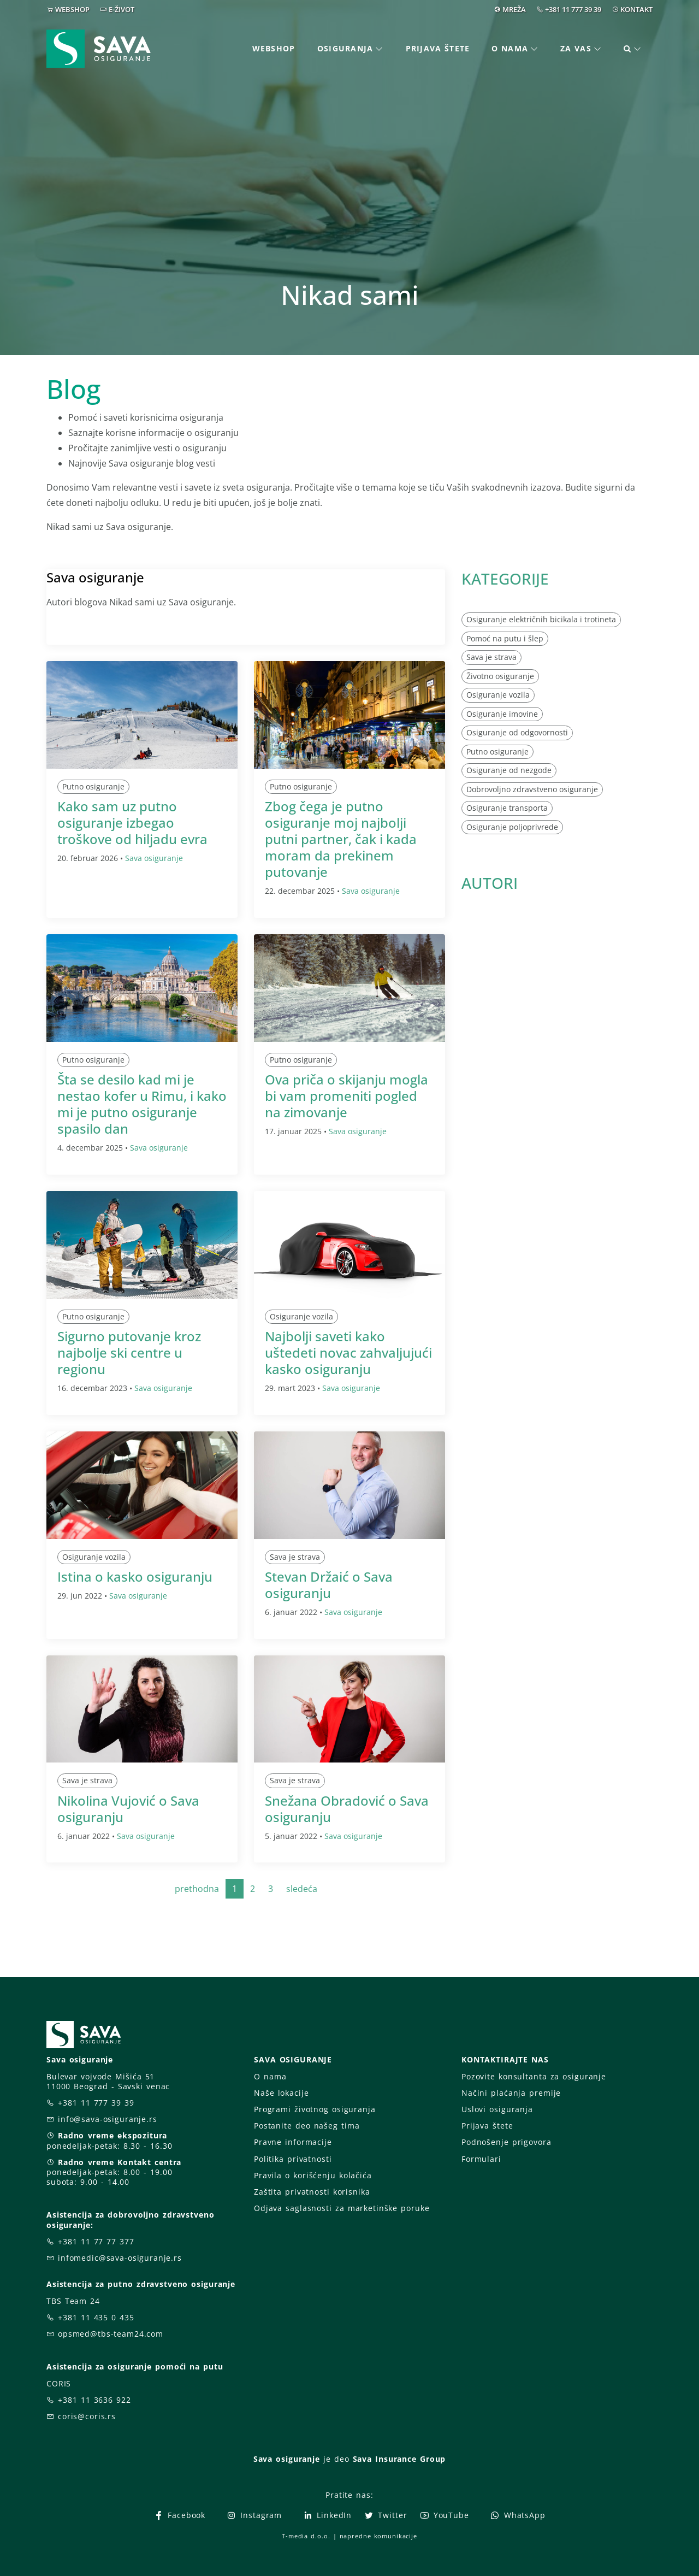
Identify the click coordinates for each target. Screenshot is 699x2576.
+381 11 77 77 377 (96, 2241)
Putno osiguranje (93, 786)
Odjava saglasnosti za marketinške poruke (341, 2208)
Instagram (254, 2515)
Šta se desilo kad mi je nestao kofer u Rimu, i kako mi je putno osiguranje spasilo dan (142, 1103)
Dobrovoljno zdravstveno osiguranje (532, 789)
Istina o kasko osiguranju (134, 1576)
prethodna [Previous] (197, 1889)
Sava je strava (295, 1557)
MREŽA (514, 9)
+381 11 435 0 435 (96, 2317)
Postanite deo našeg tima (306, 2125)
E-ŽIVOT (121, 9)
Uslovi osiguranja (497, 2109)
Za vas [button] (575, 48)
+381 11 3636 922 (94, 2400)
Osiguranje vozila (301, 1316)
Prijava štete (438, 48)
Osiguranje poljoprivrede (512, 827)
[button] (633, 49)
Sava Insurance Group (399, 2459)
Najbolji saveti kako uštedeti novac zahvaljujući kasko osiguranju (348, 1352)
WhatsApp (518, 2515)
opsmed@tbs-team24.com (110, 2334)
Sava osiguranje (154, 858)
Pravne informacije (293, 2142)
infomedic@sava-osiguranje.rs (120, 2258)
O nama (270, 2076)
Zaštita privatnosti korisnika (312, 2191)
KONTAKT (636, 9)
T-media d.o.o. (306, 2536)
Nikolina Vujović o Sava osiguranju (128, 1808)
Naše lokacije (281, 2093)
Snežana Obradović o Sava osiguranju (347, 1808)
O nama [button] (509, 48)
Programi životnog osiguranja (315, 2109)
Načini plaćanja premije (511, 2093)
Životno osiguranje (500, 676)
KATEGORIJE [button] (505, 578)
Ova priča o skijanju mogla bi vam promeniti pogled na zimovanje (346, 1095)
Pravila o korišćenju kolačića (313, 2175)
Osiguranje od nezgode (509, 770)
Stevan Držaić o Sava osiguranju (329, 1584)
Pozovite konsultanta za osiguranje (533, 2076)
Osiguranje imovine (502, 714)
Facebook (179, 2515)
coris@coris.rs (87, 2416)
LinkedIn (327, 2515)
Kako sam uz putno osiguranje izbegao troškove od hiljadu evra (132, 822)
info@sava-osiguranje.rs (107, 2119)
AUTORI (489, 883)
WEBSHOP (72, 9)
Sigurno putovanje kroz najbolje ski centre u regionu (129, 1352)
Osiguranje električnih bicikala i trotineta (541, 619)
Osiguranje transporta (507, 808)
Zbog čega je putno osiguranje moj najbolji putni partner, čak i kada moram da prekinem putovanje (341, 839)
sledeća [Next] (301, 1889)
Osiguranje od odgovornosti (517, 732)
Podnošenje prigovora (506, 2142)
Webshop (273, 48)
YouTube (444, 2515)
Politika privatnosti (292, 2159)
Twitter (385, 2515)
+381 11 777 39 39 (573, 9)
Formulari (481, 2159)
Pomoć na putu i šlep (504, 638)
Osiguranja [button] (345, 48)
